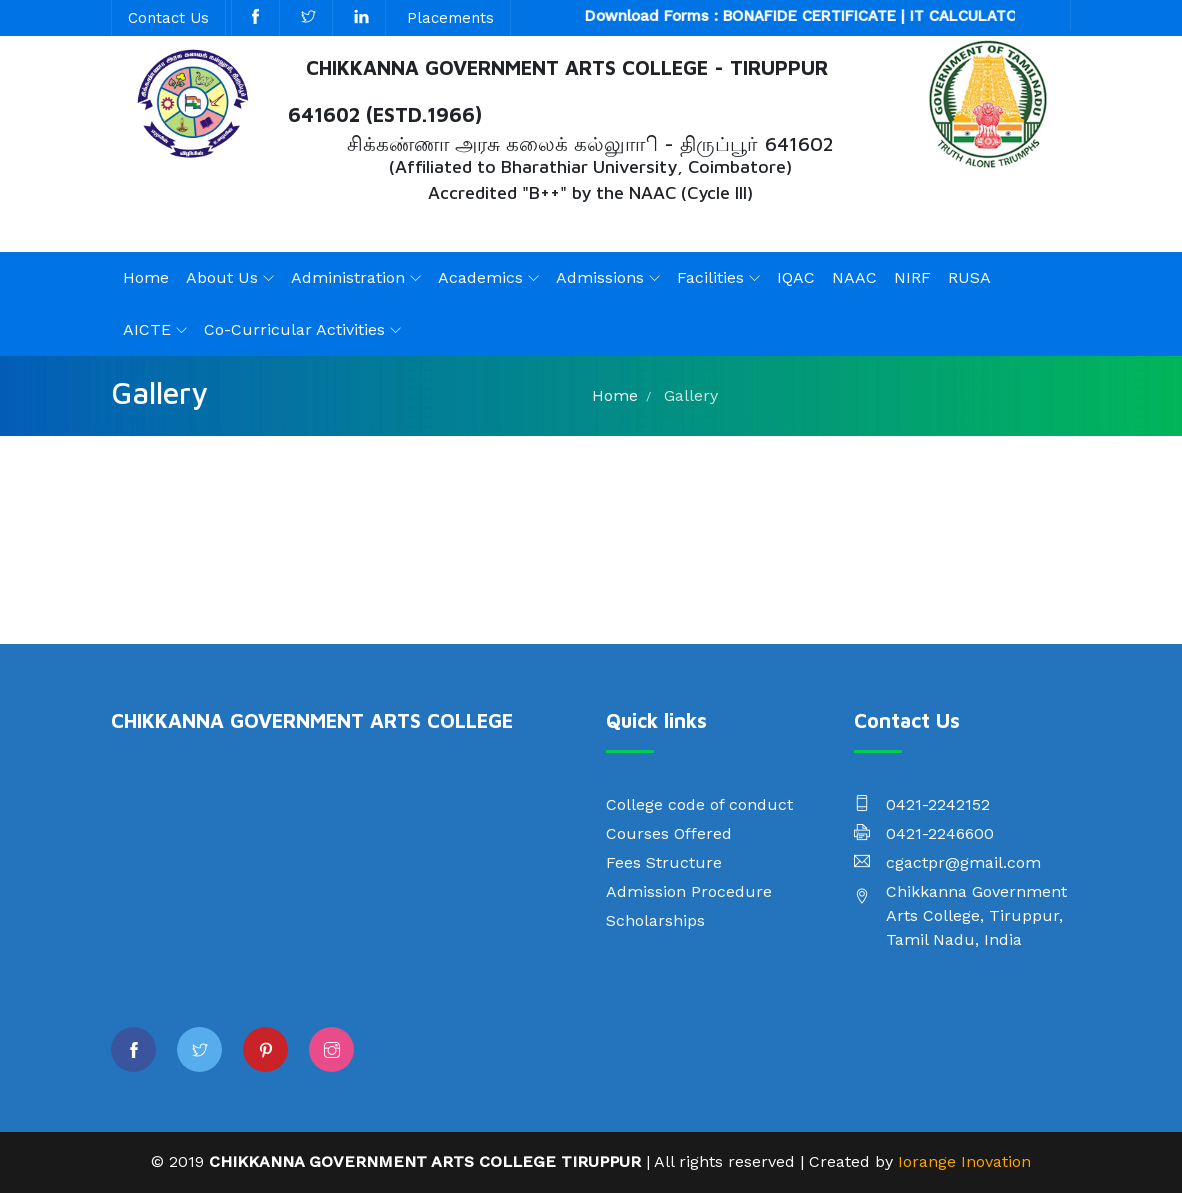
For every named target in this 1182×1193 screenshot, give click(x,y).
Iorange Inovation (964, 1161)
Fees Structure (664, 862)
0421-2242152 (938, 804)
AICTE (147, 329)
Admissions (600, 277)
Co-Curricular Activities (294, 329)
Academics (480, 277)
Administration (348, 277)
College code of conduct (699, 804)
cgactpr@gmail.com (963, 862)
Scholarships (655, 920)
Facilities (710, 277)
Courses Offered (669, 833)
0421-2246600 (940, 833)
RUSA (969, 277)
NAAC (854, 277)
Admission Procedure (689, 891)
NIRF (912, 277)
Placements (450, 18)
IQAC (796, 277)
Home (146, 277)
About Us (222, 277)
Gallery (691, 395)
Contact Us (168, 18)
